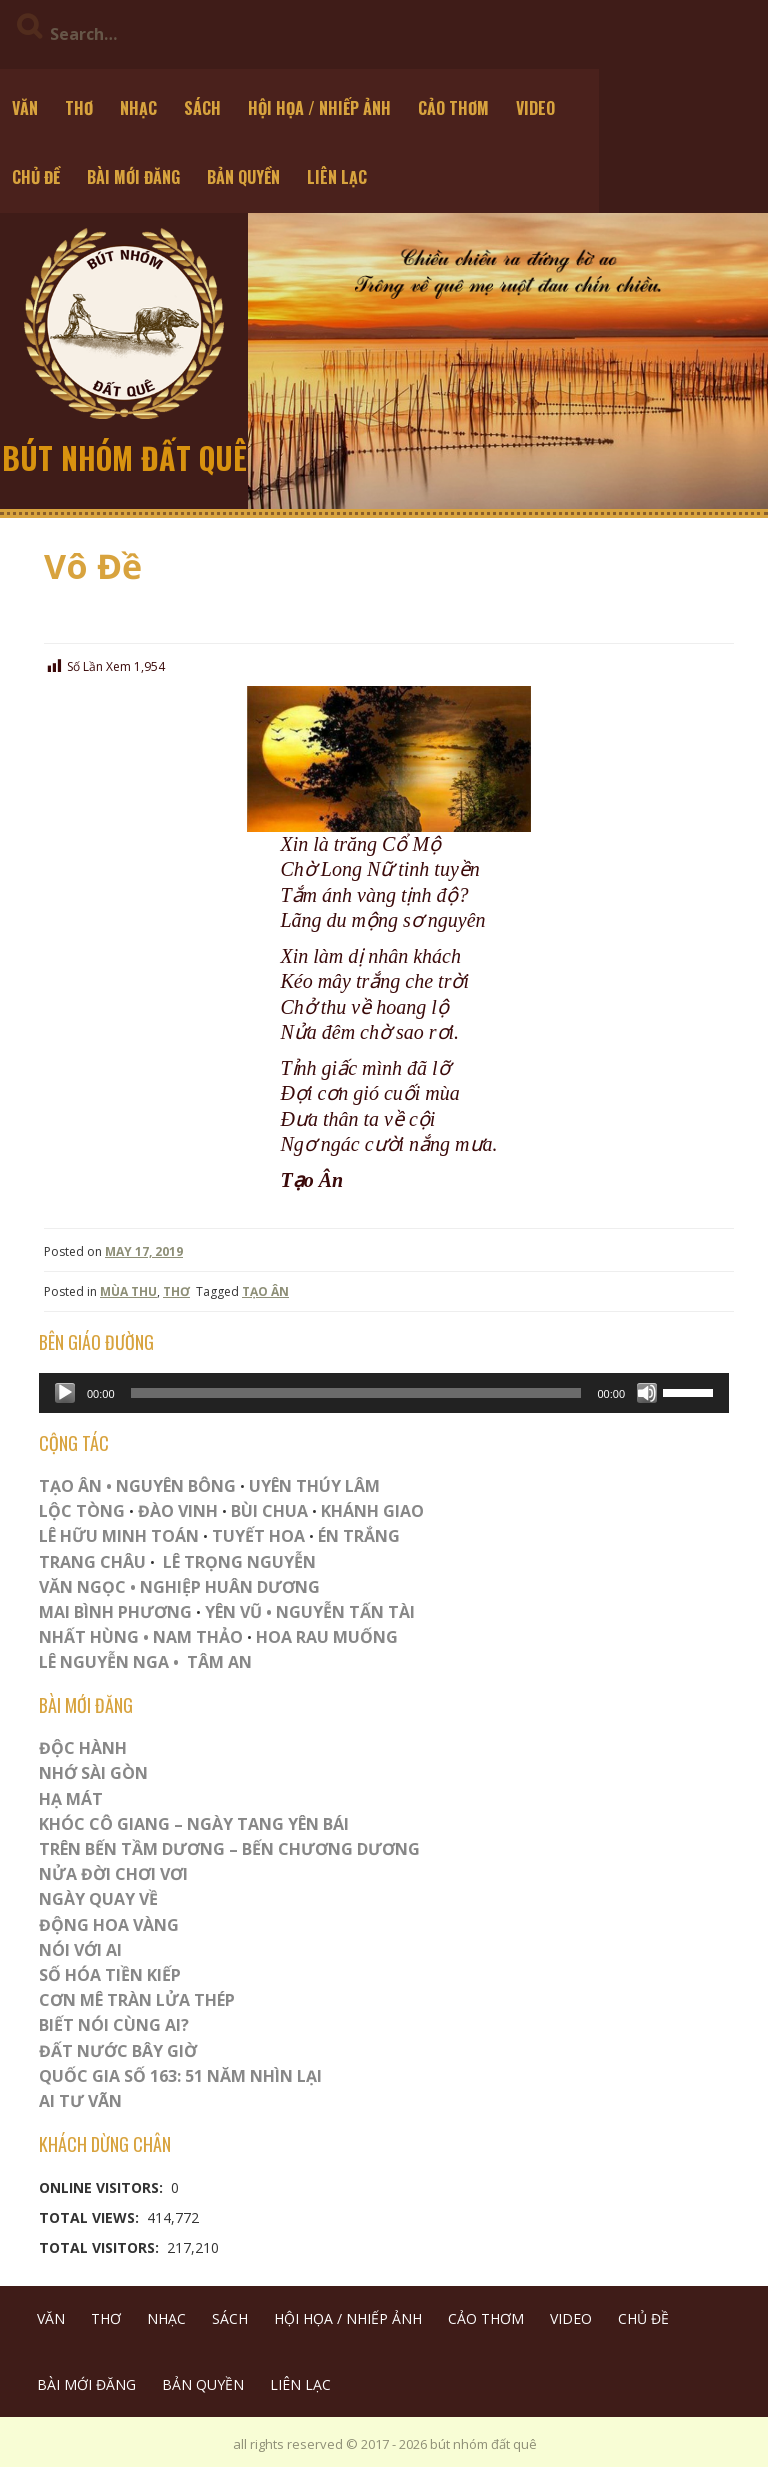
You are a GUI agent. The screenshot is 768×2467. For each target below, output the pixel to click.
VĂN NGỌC (84, 1587)
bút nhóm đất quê (124, 457)
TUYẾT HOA (258, 1536)
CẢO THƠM (453, 108)
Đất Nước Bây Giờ (118, 2051)
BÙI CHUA (269, 1511)
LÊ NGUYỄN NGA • (109, 1662)
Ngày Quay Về (98, 1899)
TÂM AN (219, 1662)
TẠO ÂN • (75, 1486)
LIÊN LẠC (337, 177)
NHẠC (138, 108)
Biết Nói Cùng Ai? (114, 2025)
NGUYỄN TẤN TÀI (345, 1612)
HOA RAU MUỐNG (325, 1637)
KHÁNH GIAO (372, 1511)
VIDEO (535, 108)
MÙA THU (128, 1291)
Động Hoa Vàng (109, 1925)
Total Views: (91, 2217)
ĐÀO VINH (178, 1511)
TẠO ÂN (265, 1291)
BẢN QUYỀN (243, 177)
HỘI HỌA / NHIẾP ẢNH (319, 108)
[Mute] (647, 1393)
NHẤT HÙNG (89, 1637)
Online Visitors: (103, 2187)
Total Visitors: (101, 2247)
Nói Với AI (80, 1950)
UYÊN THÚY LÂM (312, 1486)
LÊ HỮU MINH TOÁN (119, 1536)
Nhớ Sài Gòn (93, 1773)
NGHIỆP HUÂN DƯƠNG (230, 1587)
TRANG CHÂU (92, 1562)
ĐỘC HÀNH (83, 1748)
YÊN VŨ (233, 1612)
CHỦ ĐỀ (36, 177)
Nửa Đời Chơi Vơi (113, 1874)
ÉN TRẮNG (359, 1536)
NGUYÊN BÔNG (176, 1486)
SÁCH (202, 108)
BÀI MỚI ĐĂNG (133, 177)
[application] (384, 1393)
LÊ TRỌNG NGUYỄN (239, 1562)
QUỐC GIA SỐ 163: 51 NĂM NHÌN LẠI (180, 2076)
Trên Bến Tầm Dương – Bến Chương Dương (229, 1849)
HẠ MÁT (71, 1799)
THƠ (79, 108)
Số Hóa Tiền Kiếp (110, 1975)
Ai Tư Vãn (80, 2101)
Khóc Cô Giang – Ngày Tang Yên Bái (194, 1824)
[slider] (356, 1393)
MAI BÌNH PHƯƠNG (115, 1612)
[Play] (65, 1393)
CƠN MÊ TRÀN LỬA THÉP (137, 2000)
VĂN (25, 108)
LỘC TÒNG (82, 1511)
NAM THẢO (198, 1637)
